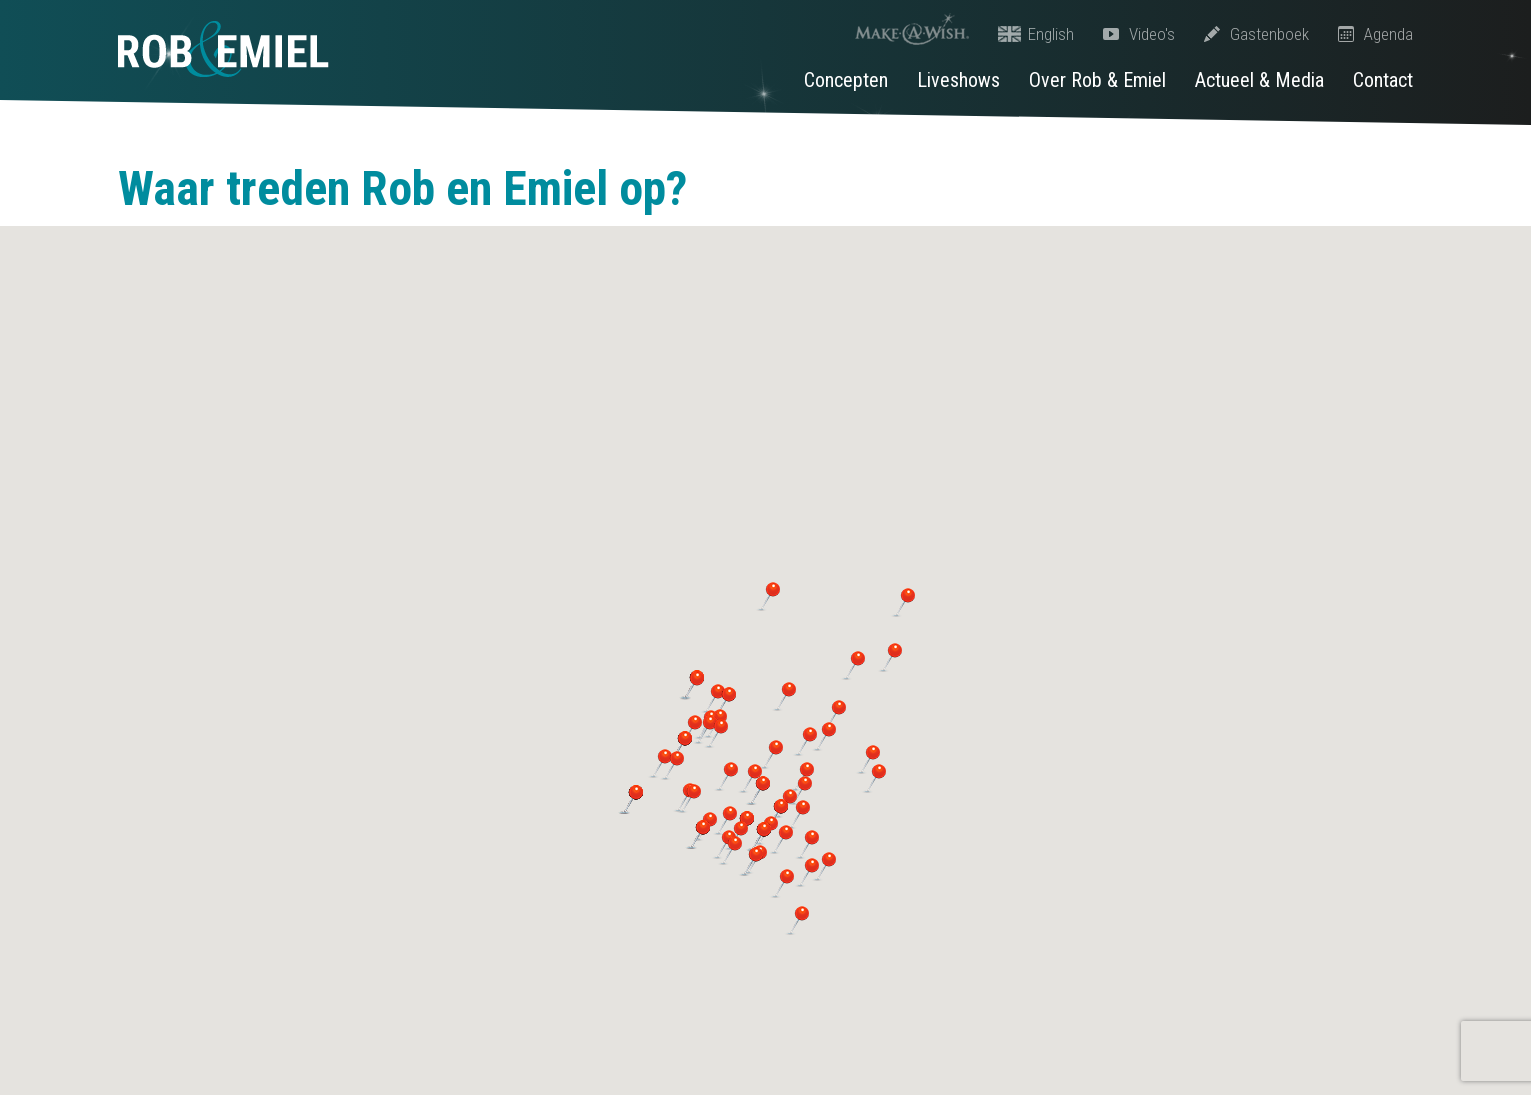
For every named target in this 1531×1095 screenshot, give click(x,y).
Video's (1139, 34)
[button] (770, 754)
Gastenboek (1256, 34)
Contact (1383, 80)
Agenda (1375, 34)
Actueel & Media (1259, 80)
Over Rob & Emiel (1097, 80)
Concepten (846, 80)
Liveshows (958, 80)
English (1036, 34)
